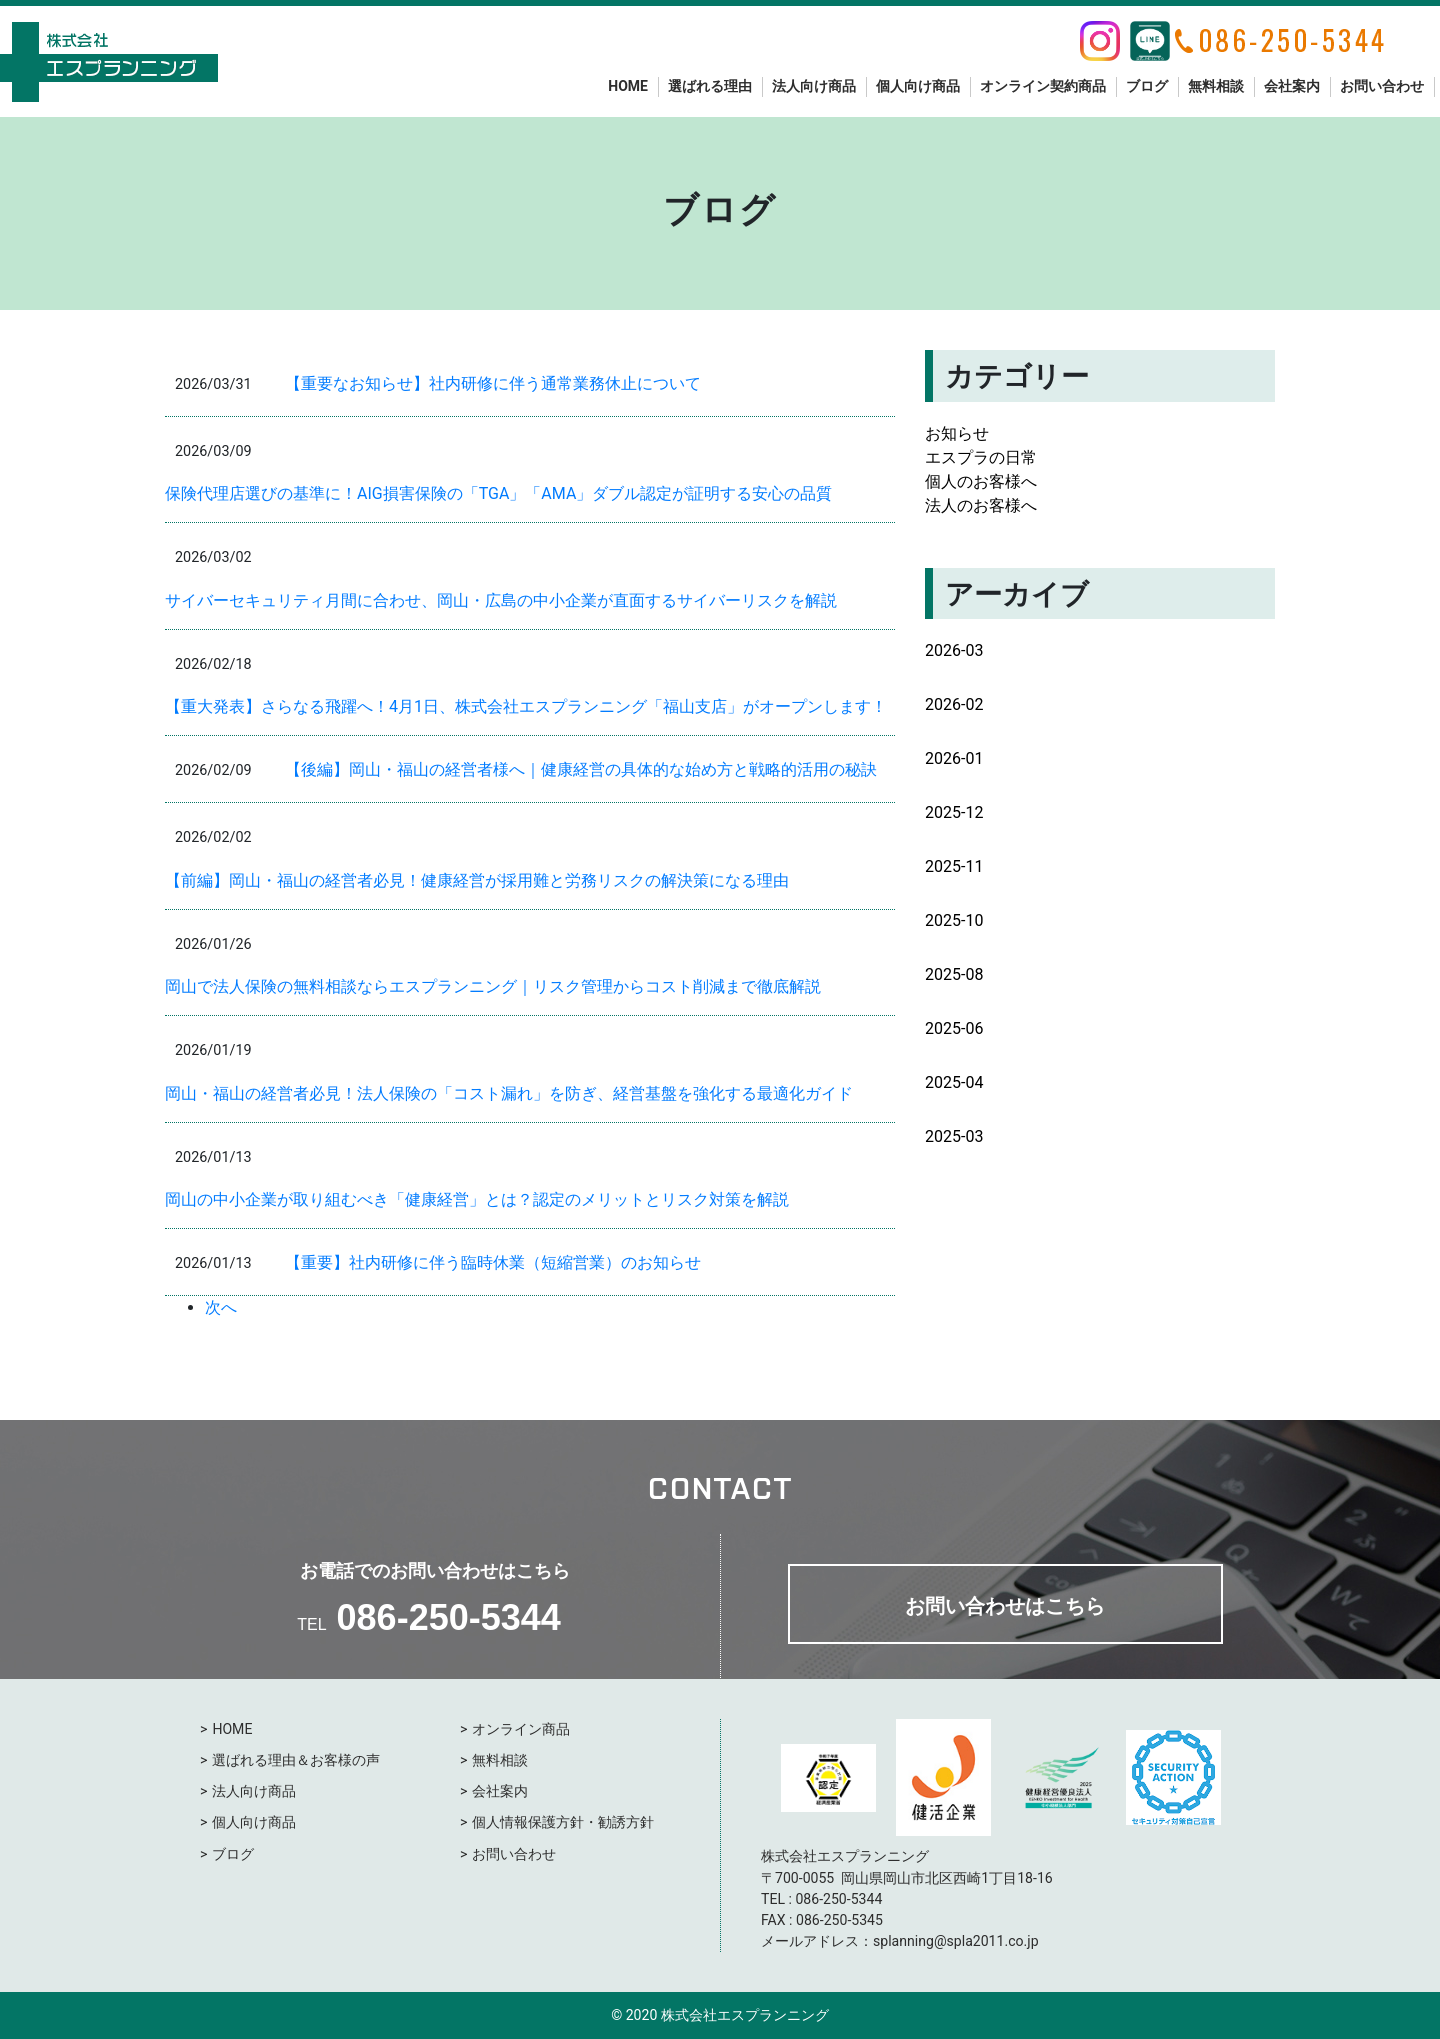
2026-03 (954, 650)
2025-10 (954, 920)
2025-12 (954, 812)
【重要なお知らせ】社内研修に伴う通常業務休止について (493, 383)
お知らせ (957, 433)
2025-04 (954, 1082)
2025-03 (954, 1136)
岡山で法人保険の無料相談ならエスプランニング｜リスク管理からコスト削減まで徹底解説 (493, 986)
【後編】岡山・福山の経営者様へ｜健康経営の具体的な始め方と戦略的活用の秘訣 (581, 769)
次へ (221, 1307)
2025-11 (954, 866)
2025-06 (954, 1028)
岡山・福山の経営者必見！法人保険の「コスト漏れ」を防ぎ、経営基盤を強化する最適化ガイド (509, 1093)
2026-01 (954, 758)
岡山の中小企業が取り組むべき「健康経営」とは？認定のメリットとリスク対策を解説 (477, 1199)
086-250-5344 (449, 1617)
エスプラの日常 (981, 457)
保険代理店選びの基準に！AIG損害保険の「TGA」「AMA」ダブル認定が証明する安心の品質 (498, 493)
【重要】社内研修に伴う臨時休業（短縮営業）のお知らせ (493, 1262)
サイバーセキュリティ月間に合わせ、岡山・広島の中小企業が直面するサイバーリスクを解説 (501, 600)
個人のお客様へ (981, 481)
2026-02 (954, 704)
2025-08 (954, 974)
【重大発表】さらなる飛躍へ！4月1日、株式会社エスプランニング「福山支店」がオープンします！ (526, 706)
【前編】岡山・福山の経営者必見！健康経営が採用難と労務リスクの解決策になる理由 (477, 880)
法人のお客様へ (981, 505)
